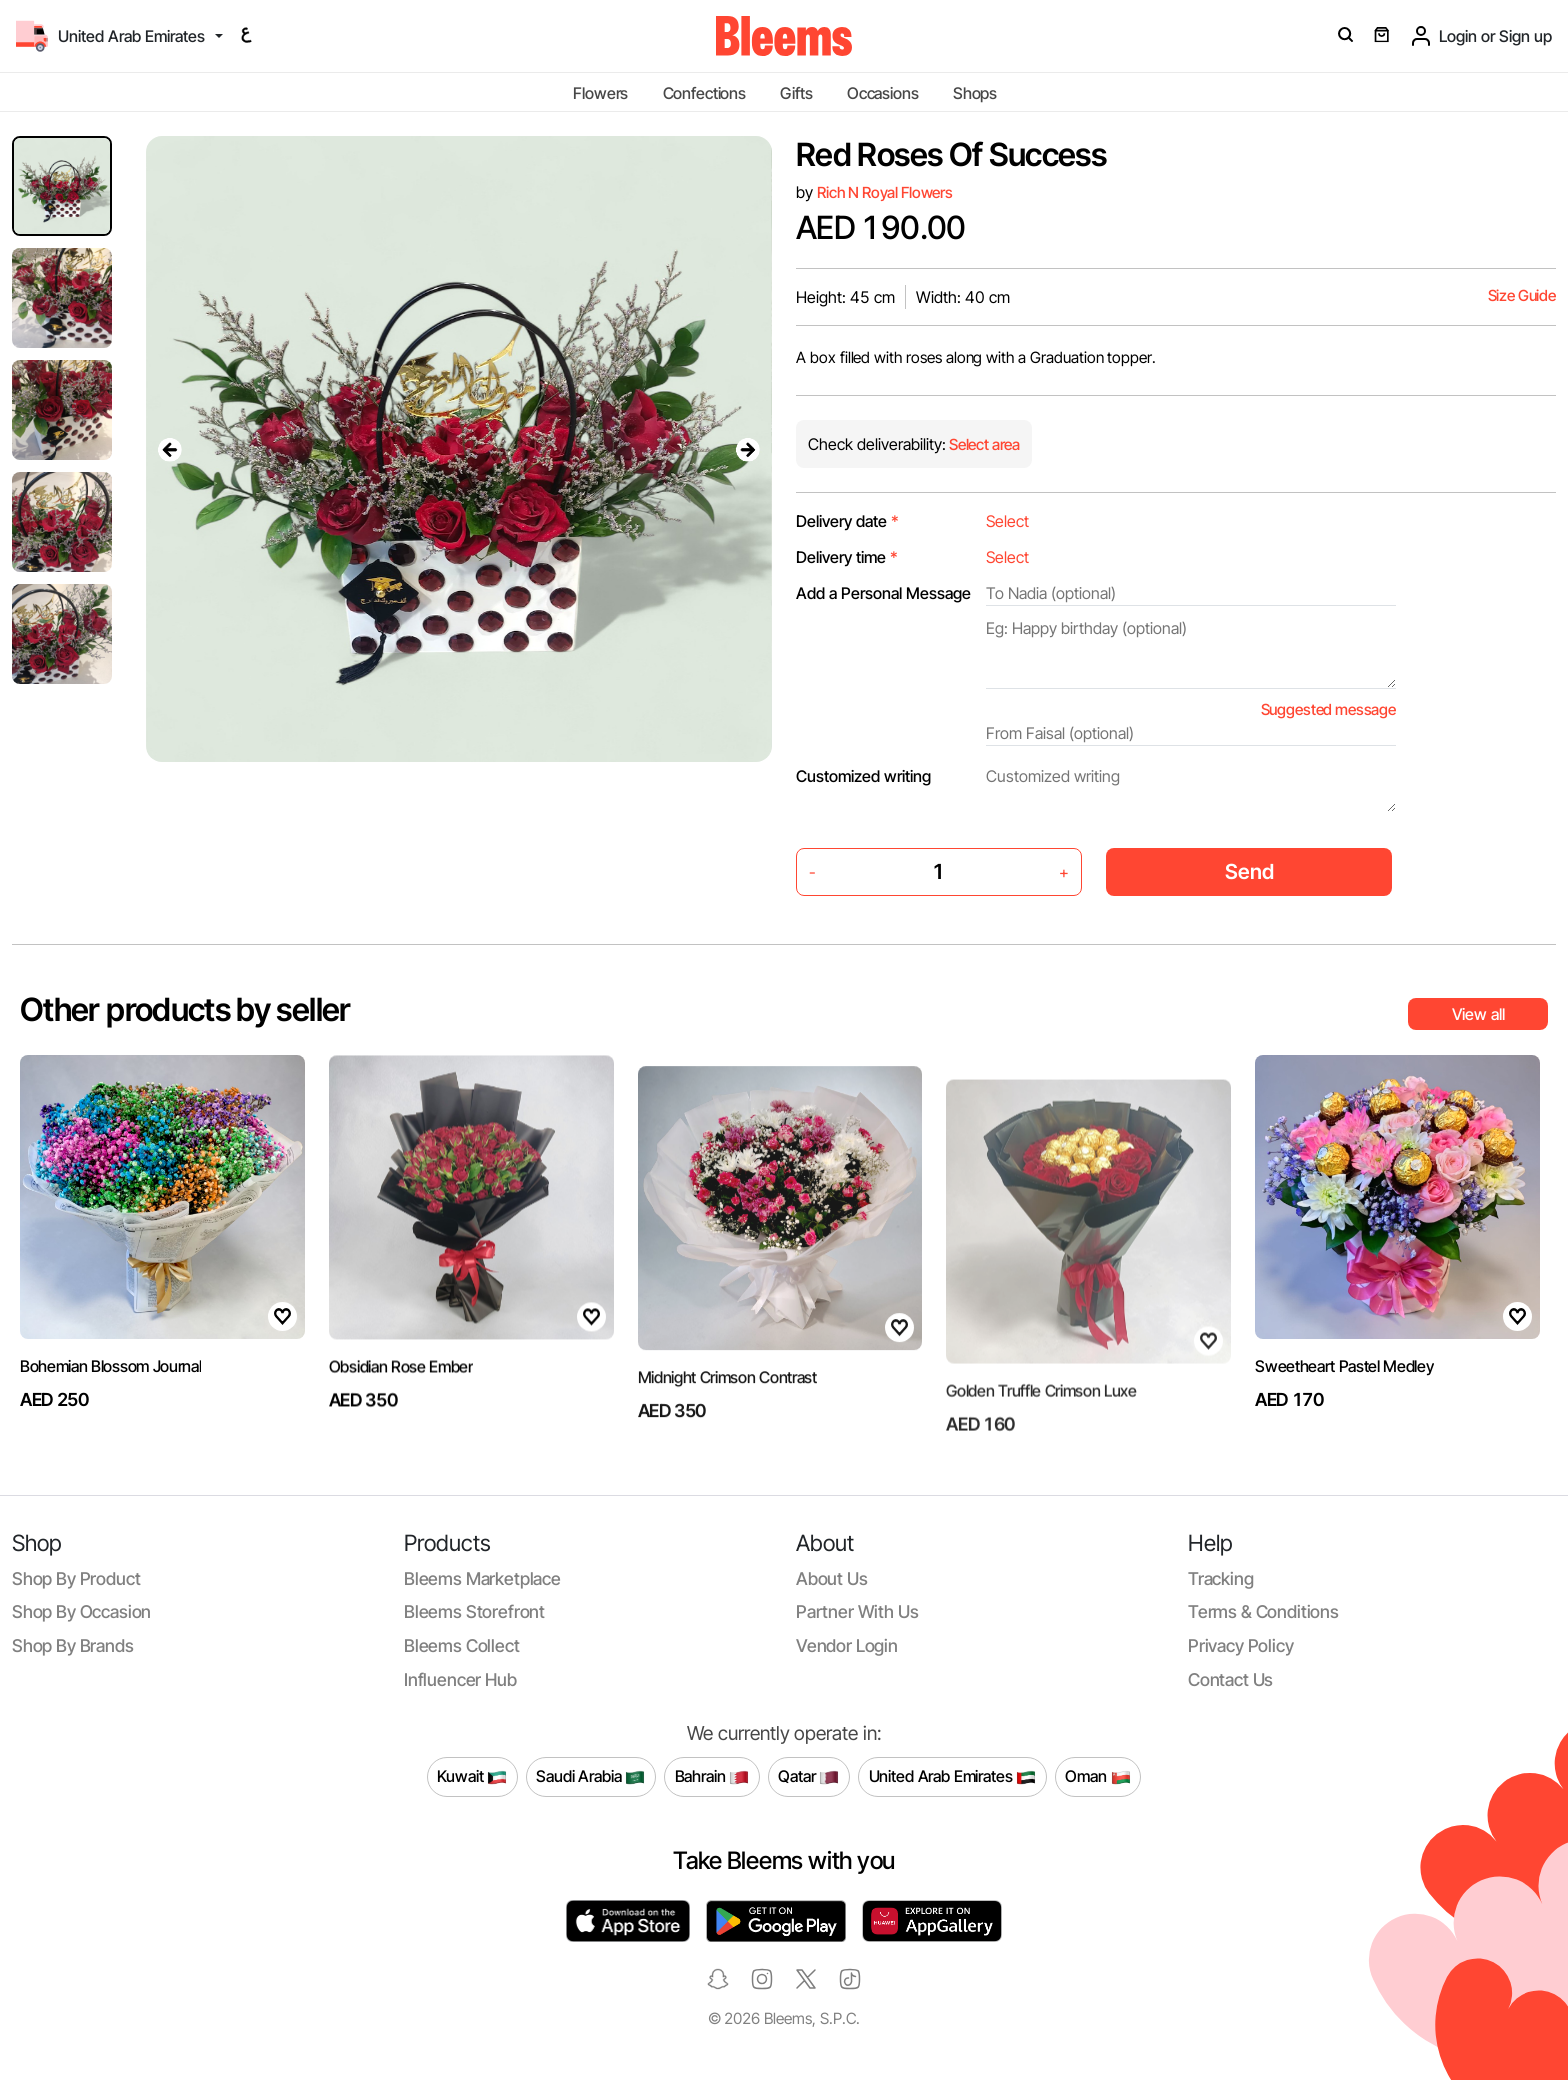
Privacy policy (1241, 1645)
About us (832, 1578)
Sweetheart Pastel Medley (1344, 1386)
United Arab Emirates (953, 1777)
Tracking (1221, 1578)
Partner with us (857, 1611)
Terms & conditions (1263, 1611)
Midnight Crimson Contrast (727, 1441)
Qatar (808, 1777)
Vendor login (847, 1645)
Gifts (796, 93)
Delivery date (847, 521)
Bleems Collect (462, 1645)
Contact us (1230, 1679)
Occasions (883, 93)
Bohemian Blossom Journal (110, 1386)
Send (1249, 871)
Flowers (600, 93)
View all (1478, 1014)
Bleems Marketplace (482, 1578)
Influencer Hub (460, 1679)
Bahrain (712, 1777)
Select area (983, 444)
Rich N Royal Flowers (885, 192)
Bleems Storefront (474, 1611)
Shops (975, 93)
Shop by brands (73, 1645)
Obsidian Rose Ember (401, 1435)
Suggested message (1328, 709)
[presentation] (170, 449)
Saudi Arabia (590, 1777)
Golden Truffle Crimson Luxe (1041, 1444)
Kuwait (472, 1777)
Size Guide (1522, 295)
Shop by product (76, 1578)
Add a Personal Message (883, 593)
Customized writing (863, 776)
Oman (1097, 1777)
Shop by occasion (81, 1611)
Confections (704, 93)
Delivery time (847, 557)
